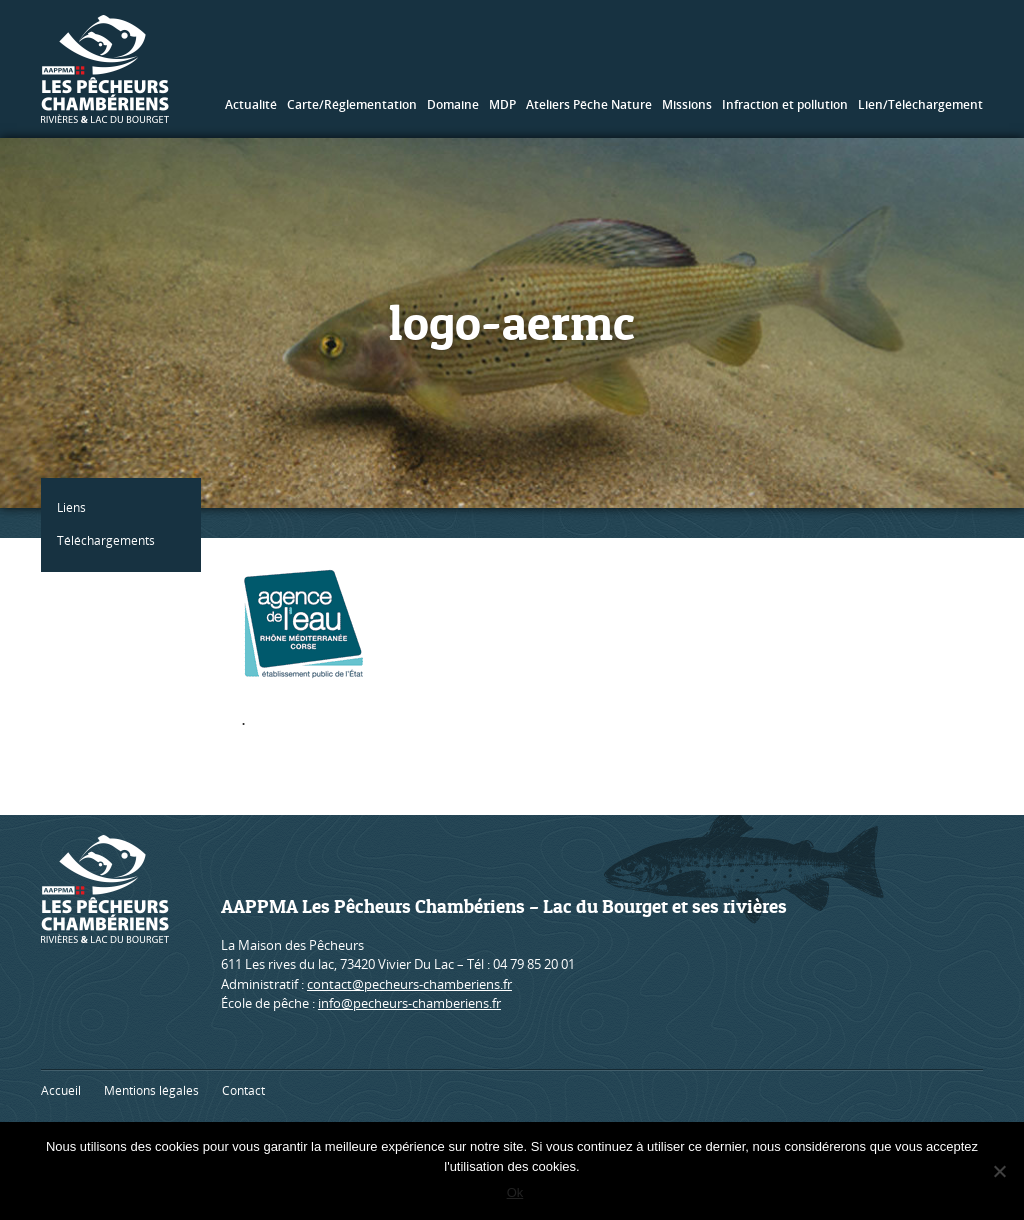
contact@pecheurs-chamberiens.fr (409, 984)
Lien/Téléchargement (920, 104)
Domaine (453, 104)
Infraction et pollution (785, 104)
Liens (75, 507)
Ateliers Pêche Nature (589, 104)
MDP (502, 104)
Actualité (251, 104)
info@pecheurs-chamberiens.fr (409, 1003)
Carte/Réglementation (352, 104)
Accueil (61, 1090)
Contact (243, 1090)
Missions (687, 104)
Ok (517, 1194)
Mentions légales (151, 1090)
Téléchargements (110, 540)
